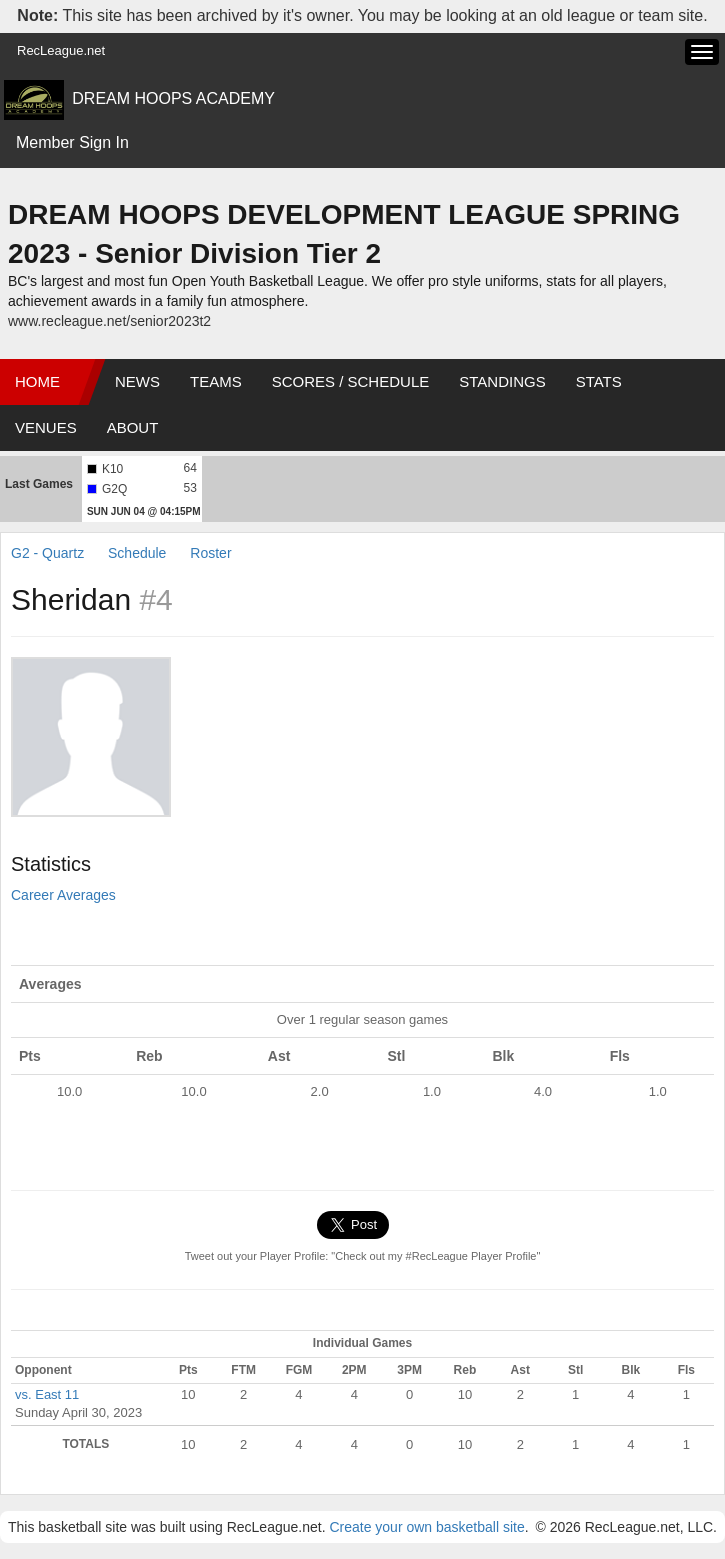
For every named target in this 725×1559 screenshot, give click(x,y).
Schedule (137, 553)
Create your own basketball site (426, 1527)
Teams (216, 381)
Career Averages (63, 895)
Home (37, 381)
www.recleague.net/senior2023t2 (109, 321)
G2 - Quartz (47, 553)
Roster (210, 553)
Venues (46, 427)
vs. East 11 (47, 1394)
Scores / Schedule (351, 381)
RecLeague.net (61, 50)
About (133, 427)
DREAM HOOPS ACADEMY (173, 98)
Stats (599, 381)
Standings (502, 381)
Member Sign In (72, 142)
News (137, 381)
